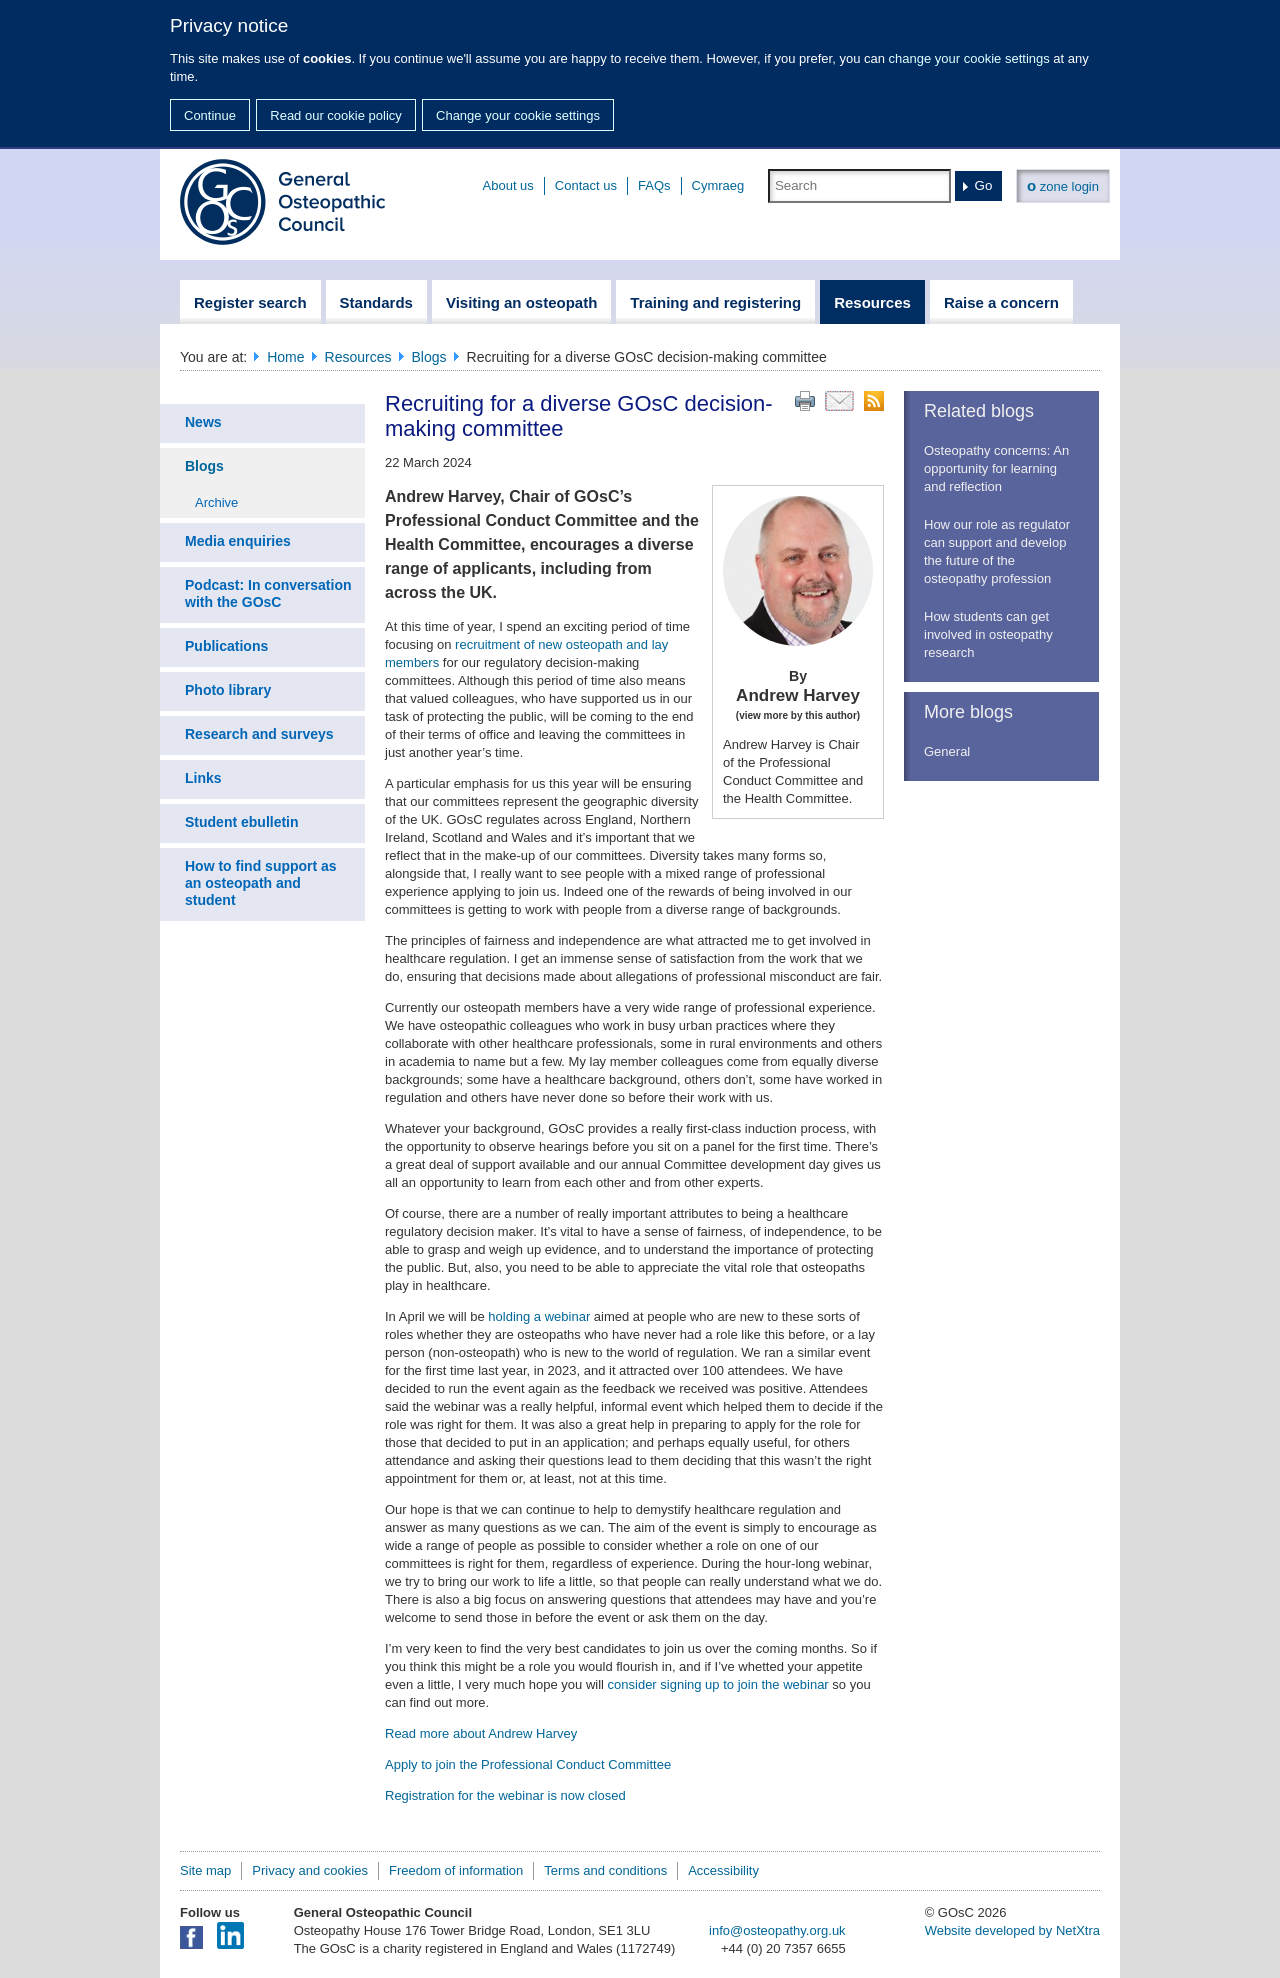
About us (508, 185)
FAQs (654, 185)
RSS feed (874, 401)
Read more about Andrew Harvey (481, 1733)
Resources (358, 357)
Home (285, 357)
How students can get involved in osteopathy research (988, 634)
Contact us (586, 185)
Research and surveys (259, 734)
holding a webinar (539, 1316)
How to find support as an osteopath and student (261, 883)
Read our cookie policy (336, 115)
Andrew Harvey (798, 696)
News (203, 422)
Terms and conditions (605, 1870)
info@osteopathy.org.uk (777, 1930)
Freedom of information (456, 1870)
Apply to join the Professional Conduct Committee (528, 1764)
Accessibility (723, 1870)
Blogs (429, 357)
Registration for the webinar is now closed (505, 1795)
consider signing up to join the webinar (718, 1684)
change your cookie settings (969, 58)
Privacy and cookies (310, 1870)
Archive (216, 502)
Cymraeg (718, 185)
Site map (205, 1870)
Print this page (805, 401)
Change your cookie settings (518, 115)
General (947, 751)
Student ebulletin (242, 822)
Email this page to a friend (839, 401)
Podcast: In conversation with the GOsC (268, 593)
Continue (210, 115)
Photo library (228, 690)
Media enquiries (238, 541)
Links (203, 778)
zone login (1063, 185)
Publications (226, 646)
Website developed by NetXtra (1012, 1930)
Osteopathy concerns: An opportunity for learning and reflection (996, 468)
